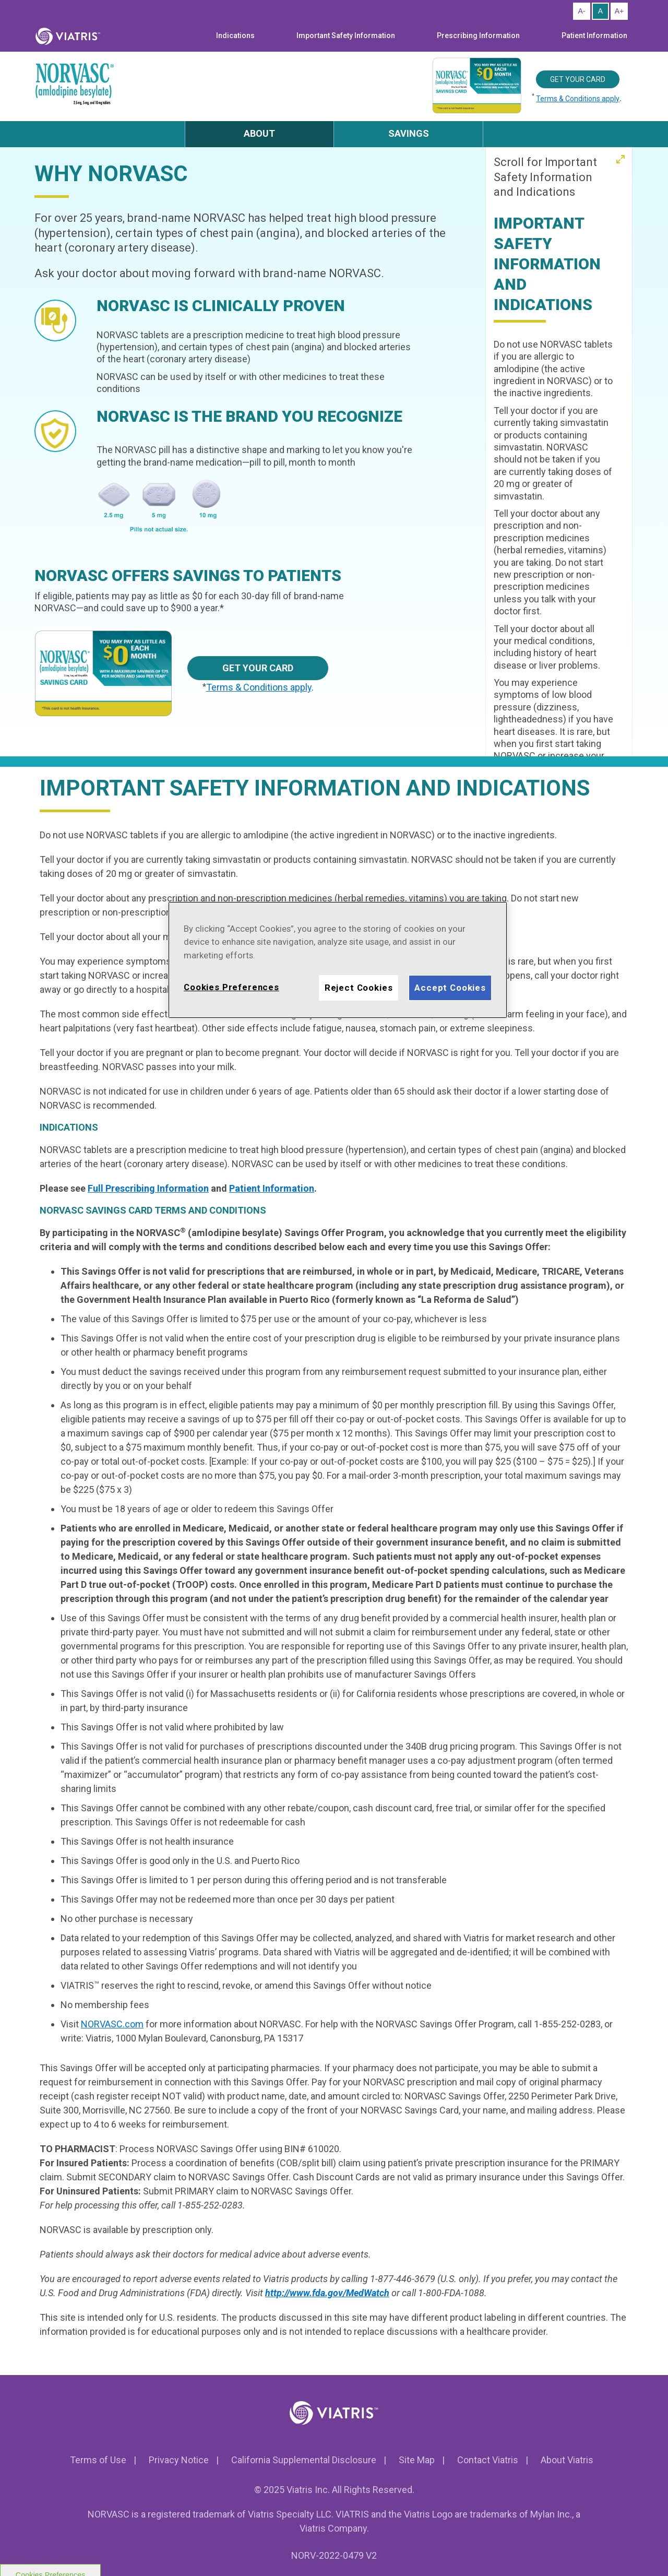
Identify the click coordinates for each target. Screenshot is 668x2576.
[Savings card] (110, 674)
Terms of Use (98, 2459)
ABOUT (259, 133)
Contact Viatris (487, 2459)
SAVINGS (408, 133)
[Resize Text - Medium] (600, 11)
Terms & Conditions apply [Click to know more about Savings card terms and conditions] (577, 98)
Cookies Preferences (231, 987)
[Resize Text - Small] (581, 11)
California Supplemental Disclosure (303, 2459)
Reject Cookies (359, 987)
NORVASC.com (112, 2024)
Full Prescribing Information (148, 1188)
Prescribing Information (478, 35)
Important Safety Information (345, 35)
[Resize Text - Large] (619, 11)
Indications (235, 35)
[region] (337, 959)
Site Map (417, 2459)
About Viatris (567, 2459)
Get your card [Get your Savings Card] (577, 79)
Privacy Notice (179, 2459)
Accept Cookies (450, 987)
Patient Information (594, 35)
